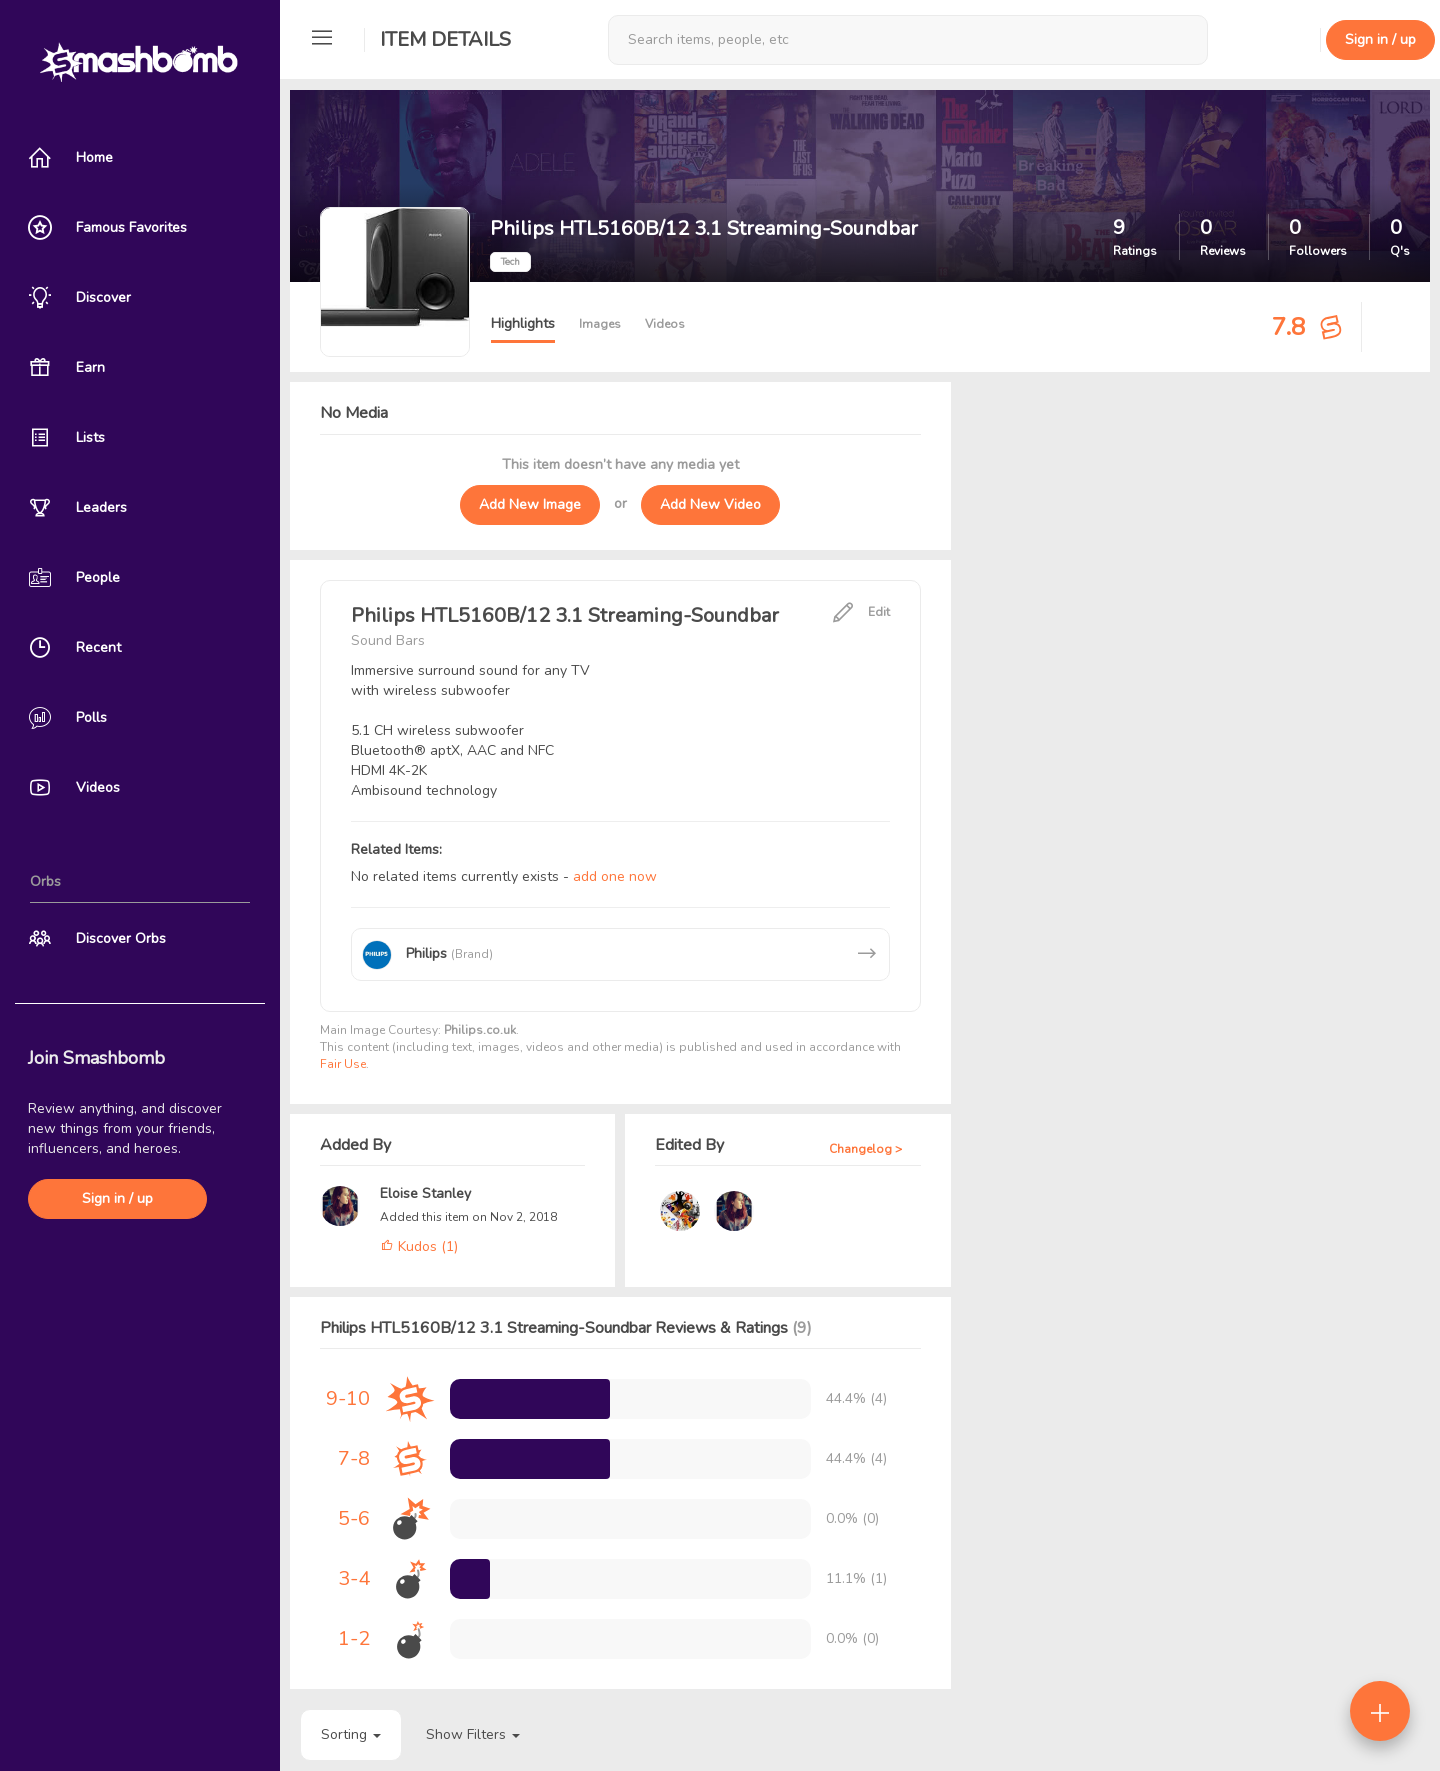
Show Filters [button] (473, 1734)
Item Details (445, 39)
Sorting (351, 1734)
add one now (615, 876)
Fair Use (343, 1064)
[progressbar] (530, 1399)
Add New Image (530, 504)
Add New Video (710, 504)
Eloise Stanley (425, 1193)
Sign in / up (117, 1198)
